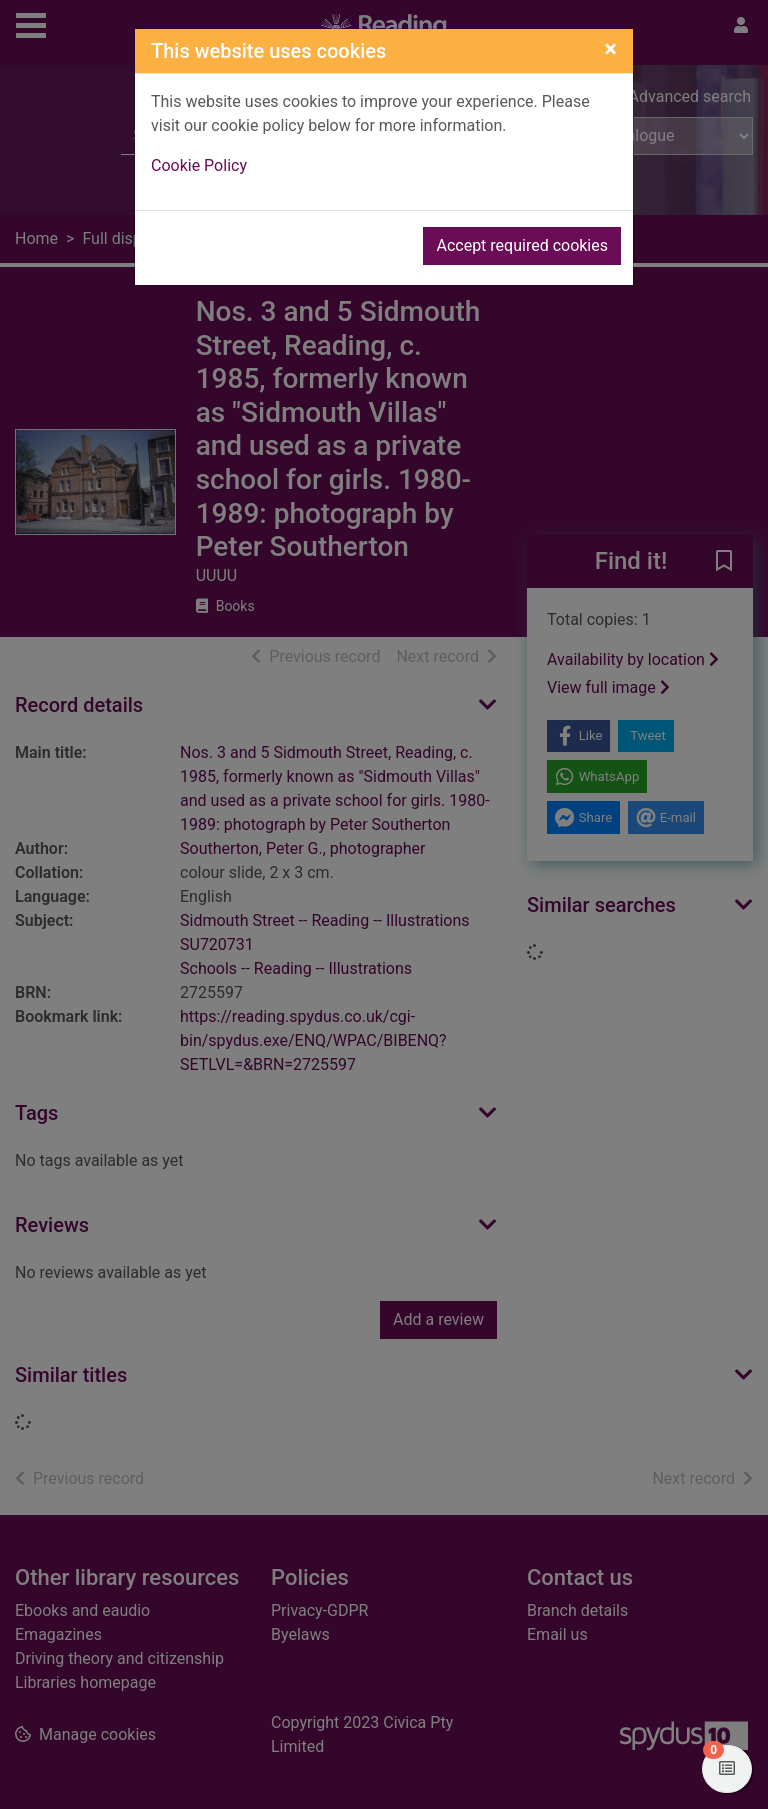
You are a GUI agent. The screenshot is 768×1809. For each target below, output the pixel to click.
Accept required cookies (522, 245)
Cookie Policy (199, 165)
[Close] (610, 49)
